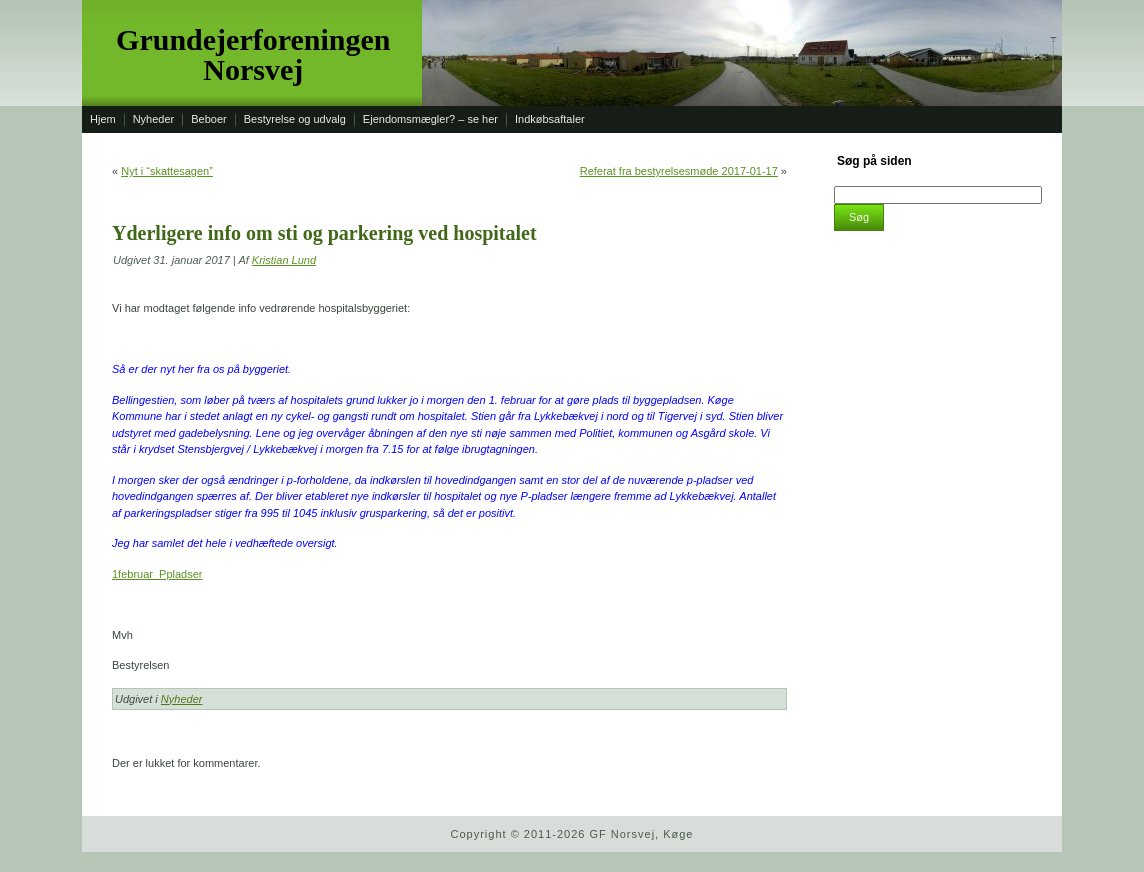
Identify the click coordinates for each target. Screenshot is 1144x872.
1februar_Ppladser (157, 574)
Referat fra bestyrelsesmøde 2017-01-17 (679, 171)
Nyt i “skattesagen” (167, 171)
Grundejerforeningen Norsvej (253, 54)
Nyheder (182, 699)
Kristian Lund (284, 260)
